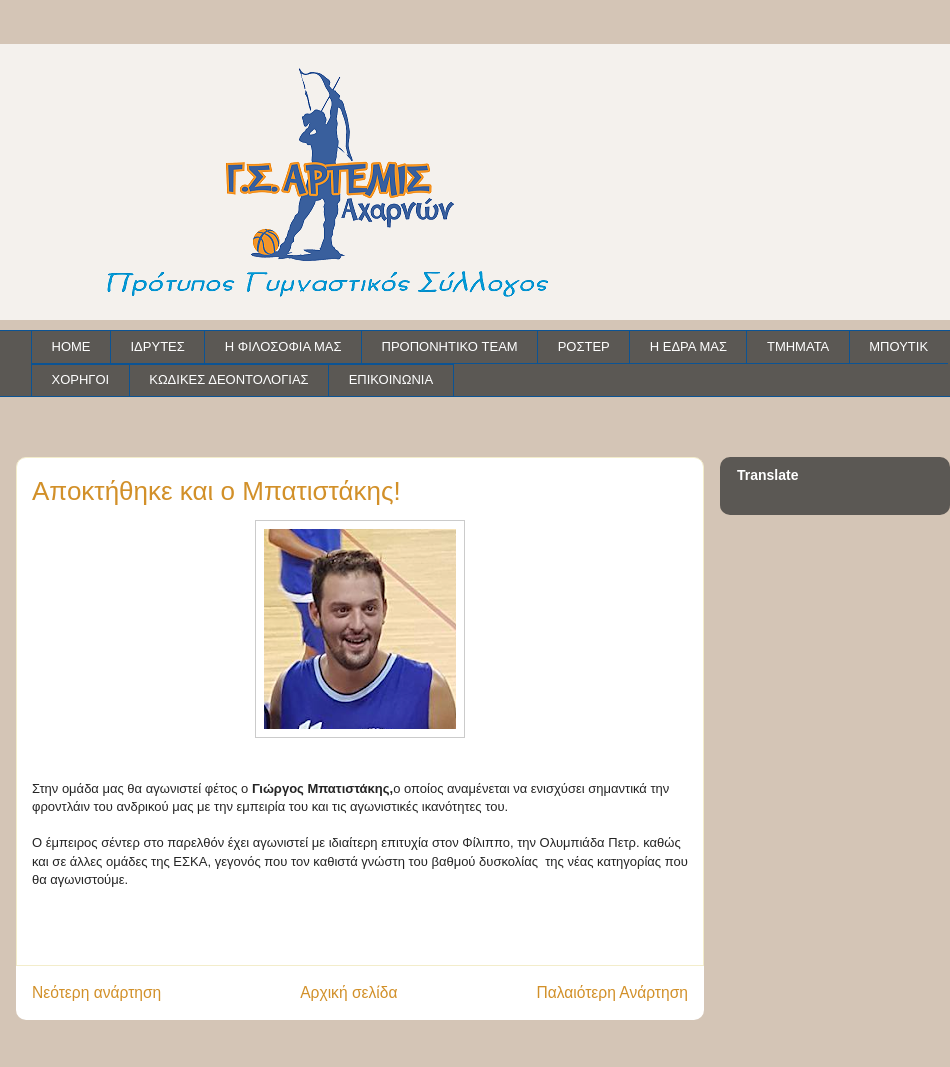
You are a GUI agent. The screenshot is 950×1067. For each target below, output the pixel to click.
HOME (71, 346)
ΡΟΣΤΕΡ (584, 346)
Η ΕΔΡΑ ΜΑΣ (688, 346)
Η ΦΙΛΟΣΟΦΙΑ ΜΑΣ (283, 346)
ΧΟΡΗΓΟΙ (81, 379)
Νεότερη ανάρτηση (96, 992)
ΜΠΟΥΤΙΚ (898, 346)
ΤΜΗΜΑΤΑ (798, 346)
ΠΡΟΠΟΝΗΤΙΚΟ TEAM (450, 346)
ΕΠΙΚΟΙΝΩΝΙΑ (391, 379)
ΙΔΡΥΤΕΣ (158, 346)
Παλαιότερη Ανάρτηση (612, 992)
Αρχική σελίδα (348, 992)
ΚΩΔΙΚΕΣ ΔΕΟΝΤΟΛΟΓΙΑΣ (228, 379)
